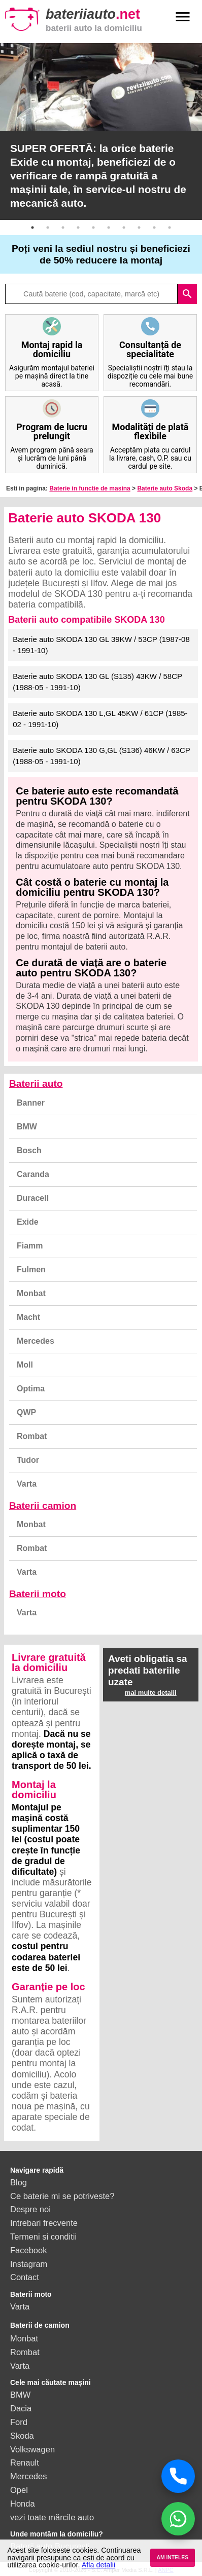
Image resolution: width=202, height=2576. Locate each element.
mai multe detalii (151, 1692)
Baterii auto (36, 1083)
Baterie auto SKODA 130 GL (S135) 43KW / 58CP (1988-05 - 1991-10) (97, 682)
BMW (27, 1126)
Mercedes (35, 1341)
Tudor (28, 1460)
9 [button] (154, 227)
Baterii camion (42, 1505)
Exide (28, 1222)
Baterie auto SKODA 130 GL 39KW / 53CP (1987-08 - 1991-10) (101, 645)
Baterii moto (37, 1594)
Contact (24, 2277)
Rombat (32, 1436)
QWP (26, 1412)
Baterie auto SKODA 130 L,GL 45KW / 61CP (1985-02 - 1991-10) (100, 719)
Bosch (29, 1150)
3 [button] (63, 227)
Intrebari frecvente (44, 2222)
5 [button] (93, 227)
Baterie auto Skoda (164, 488)
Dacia (20, 2408)
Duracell (33, 1198)
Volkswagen (32, 2449)
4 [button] (78, 227)
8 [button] (139, 227)
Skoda (22, 2435)
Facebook (28, 2250)
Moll (25, 1364)
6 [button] (109, 227)
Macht (28, 1317)
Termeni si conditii (43, 2236)
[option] (101, 131)
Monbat (31, 1293)
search (187, 294)
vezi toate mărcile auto (52, 2517)
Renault (24, 2462)
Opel (19, 2489)
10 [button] (169, 227)
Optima (31, 1388)
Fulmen (31, 1269)
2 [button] (48, 227)
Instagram (28, 2263)
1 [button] (32, 227)
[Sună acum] (178, 2476)
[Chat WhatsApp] (178, 2518)
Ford (18, 2422)
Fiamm (30, 1245)
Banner (31, 1102)
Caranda (33, 1174)
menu (183, 17)
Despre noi (30, 2209)
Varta (27, 1484)
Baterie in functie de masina (89, 488)
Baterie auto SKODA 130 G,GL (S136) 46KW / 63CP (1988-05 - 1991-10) (101, 756)
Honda (22, 2503)
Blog (18, 2182)
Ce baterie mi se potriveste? (62, 2196)
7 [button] (124, 227)
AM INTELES (172, 2557)
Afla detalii (98, 2565)
